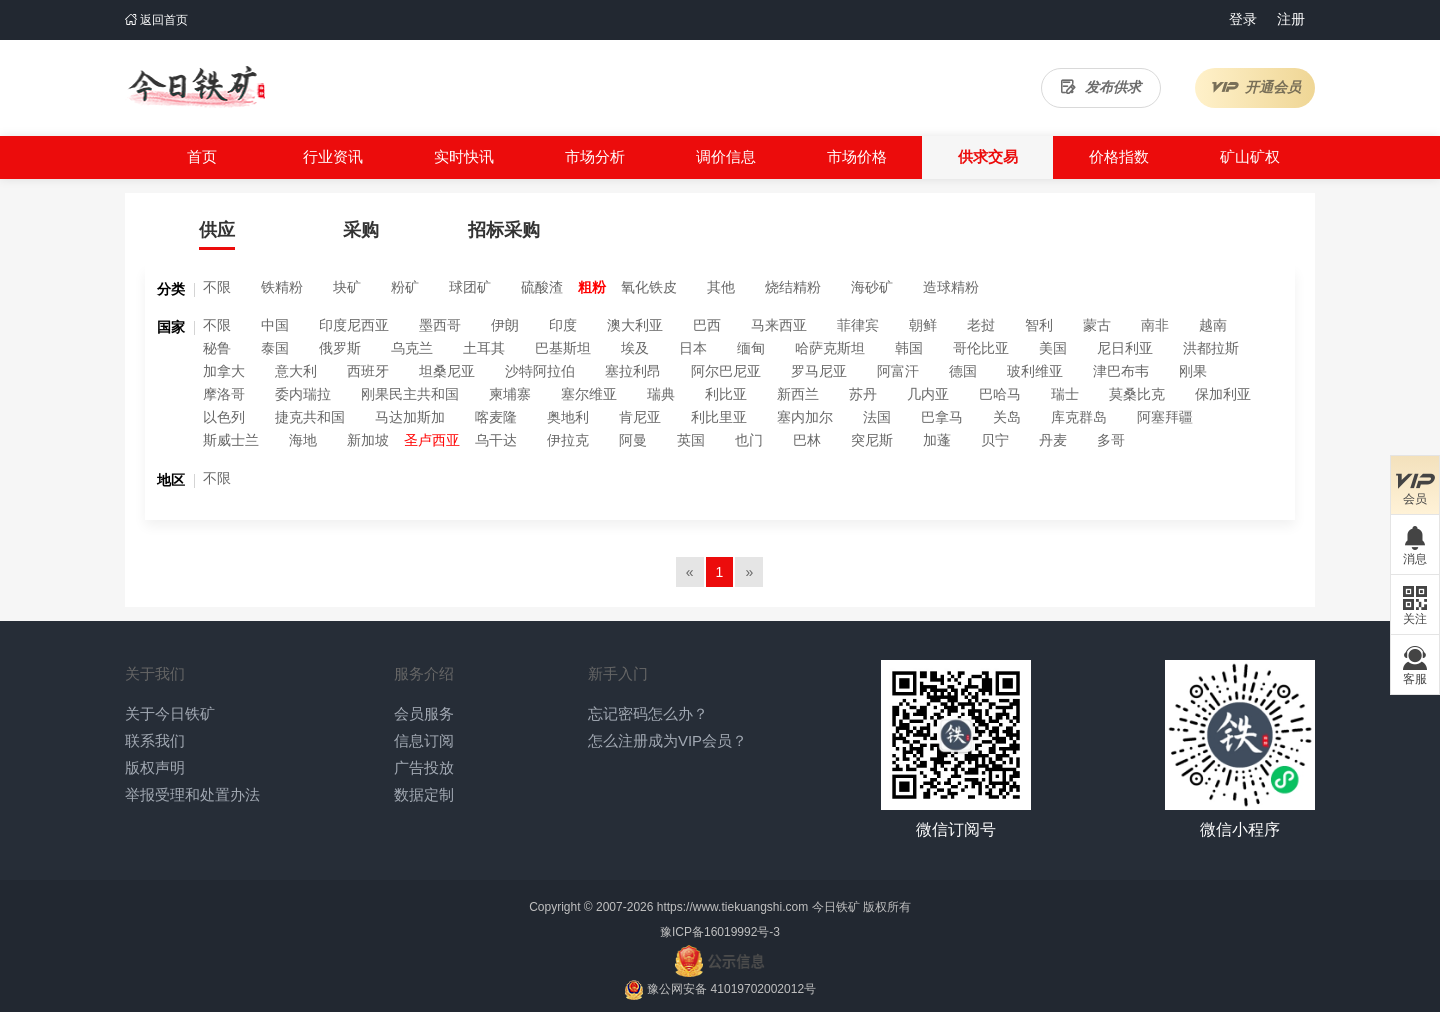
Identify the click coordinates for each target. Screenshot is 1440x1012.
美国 (1053, 348)
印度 (563, 325)
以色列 (224, 417)
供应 (217, 230)
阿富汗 (898, 371)
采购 (361, 230)
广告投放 (424, 767)
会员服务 (424, 713)
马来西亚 (779, 325)
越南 (1213, 325)
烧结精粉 (793, 287)
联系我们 (155, 740)
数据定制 (424, 794)
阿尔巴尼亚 (726, 371)
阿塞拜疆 (1165, 417)
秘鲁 (217, 348)
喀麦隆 (496, 417)
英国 (691, 440)
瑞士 (1065, 394)
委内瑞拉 (303, 394)
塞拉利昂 (633, 371)
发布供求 (1101, 87)
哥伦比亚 (981, 348)
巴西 (707, 325)
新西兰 (798, 394)
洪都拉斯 (1211, 348)
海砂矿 (872, 287)
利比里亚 (719, 417)
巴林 (807, 440)
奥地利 (568, 417)
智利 (1039, 325)
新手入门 (618, 673)
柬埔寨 (510, 394)
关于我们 (155, 673)
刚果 (1193, 371)
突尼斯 (872, 440)
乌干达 (496, 440)
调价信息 (726, 156)
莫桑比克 (1137, 394)
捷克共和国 (310, 417)
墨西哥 (440, 325)
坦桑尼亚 (447, 371)
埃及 (635, 348)
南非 (1155, 325)
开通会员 (1255, 87)
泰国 (275, 348)
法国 (877, 417)
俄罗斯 (340, 348)
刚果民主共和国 (410, 394)
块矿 (347, 287)
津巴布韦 (1121, 371)
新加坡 (368, 440)
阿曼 (633, 440)
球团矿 (470, 287)
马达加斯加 (410, 417)
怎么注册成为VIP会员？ (667, 740)
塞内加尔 (805, 417)
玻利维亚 (1035, 371)
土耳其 (484, 348)
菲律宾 (858, 325)
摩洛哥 (224, 394)
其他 (721, 287)
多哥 (1111, 440)
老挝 (981, 325)
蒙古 (1097, 325)
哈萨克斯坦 (830, 348)
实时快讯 (464, 156)
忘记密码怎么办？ (648, 713)
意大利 (296, 371)
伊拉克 (568, 440)
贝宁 (995, 440)
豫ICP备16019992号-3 (720, 932)
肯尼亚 (640, 417)
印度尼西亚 (354, 325)
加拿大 (224, 371)
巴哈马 (1000, 394)
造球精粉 (951, 287)
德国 (963, 371)
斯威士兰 (231, 440)
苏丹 (863, 394)
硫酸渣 (542, 287)
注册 (1291, 19)
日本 (693, 348)
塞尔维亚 (589, 394)
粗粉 (592, 287)
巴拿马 (942, 417)
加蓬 (937, 440)
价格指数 (1119, 156)
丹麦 (1053, 440)
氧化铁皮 (649, 287)
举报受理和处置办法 (192, 794)
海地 (303, 440)
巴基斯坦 (563, 348)
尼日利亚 (1125, 348)
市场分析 (595, 156)
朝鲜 (923, 325)
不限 (217, 287)
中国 (275, 325)
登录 (1243, 19)
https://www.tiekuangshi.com (732, 907)
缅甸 (751, 348)
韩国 (909, 348)
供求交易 (988, 156)
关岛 (1007, 417)
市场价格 (857, 156)
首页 (202, 156)
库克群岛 (1079, 417)
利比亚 (726, 394)
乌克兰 (412, 348)
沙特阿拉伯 (540, 371)
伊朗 (505, 325)
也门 (749, 440)
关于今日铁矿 (170, 713)
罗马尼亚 (819, 371)
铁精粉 (282, 287)
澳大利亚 (635, 325)
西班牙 (368, 371)
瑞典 (661, 394)
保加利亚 (1223, 394)
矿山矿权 (1250, 156)
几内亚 (928, 394)
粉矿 (405, 287)
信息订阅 (424, 740)
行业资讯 (333, 156)
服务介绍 (424, 673)
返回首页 (156, 20)
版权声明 (155, 767)
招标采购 (504, 230)
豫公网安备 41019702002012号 (731, 989)
